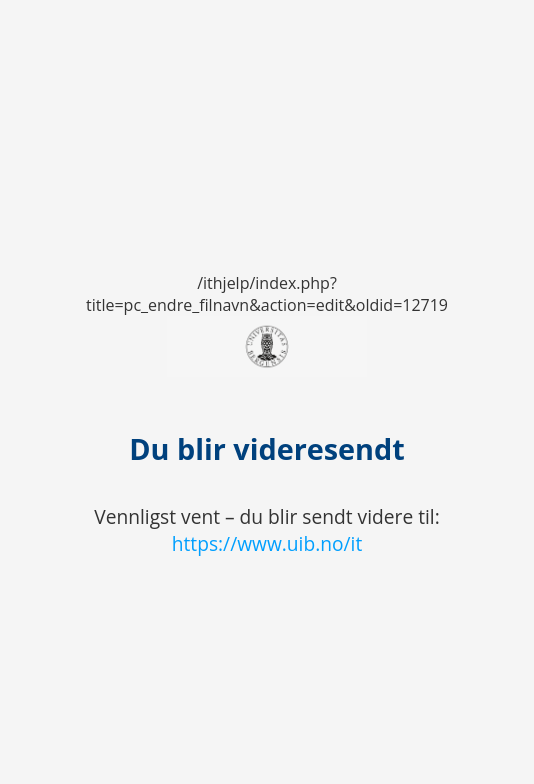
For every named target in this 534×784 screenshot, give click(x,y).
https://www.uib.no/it (267, 543)
